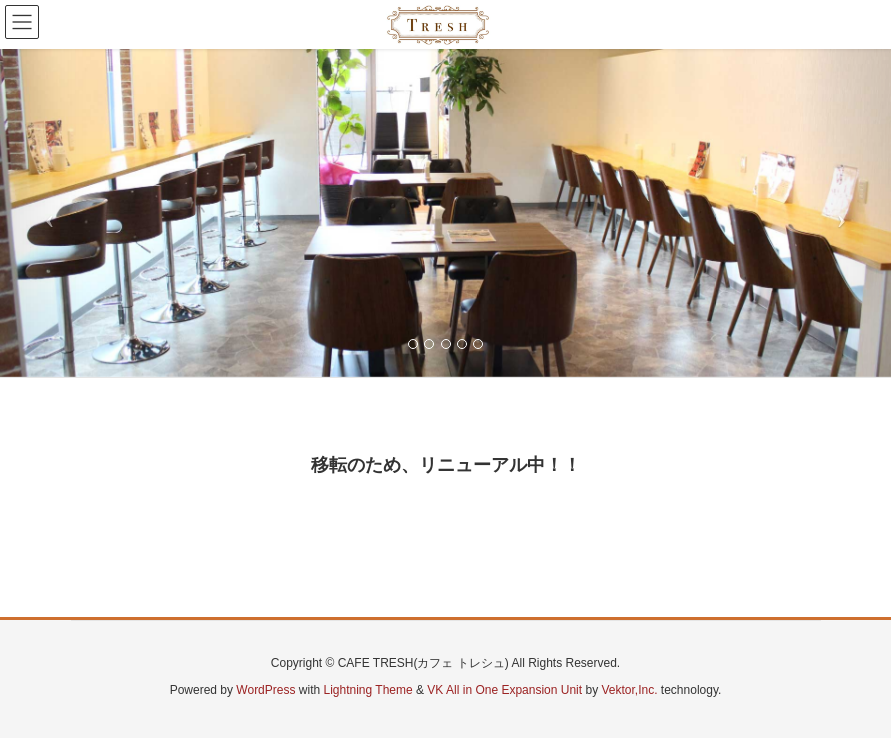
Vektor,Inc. (629, 690)
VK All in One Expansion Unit (504, 690)
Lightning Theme (368, 690)
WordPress (265, 690)
